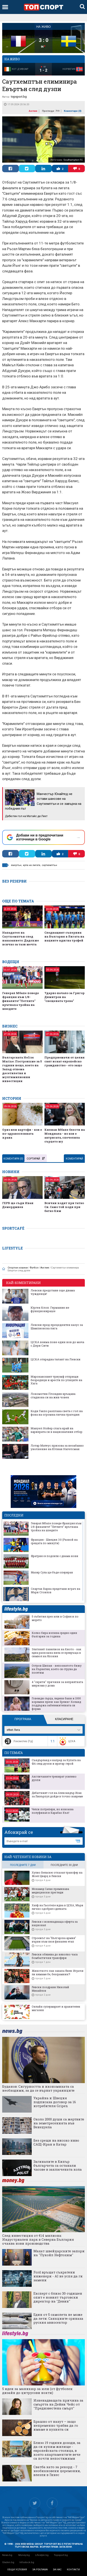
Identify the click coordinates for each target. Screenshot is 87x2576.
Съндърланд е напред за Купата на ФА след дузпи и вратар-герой (56, 1761)
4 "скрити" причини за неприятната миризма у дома (57, 1683)
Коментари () (72, 111)
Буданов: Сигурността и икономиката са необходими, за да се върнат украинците (38, 2088)
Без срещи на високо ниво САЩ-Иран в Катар (56, 2142)
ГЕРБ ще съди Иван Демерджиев (17, 1205)
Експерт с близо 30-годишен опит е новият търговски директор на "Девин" (57, 2297)
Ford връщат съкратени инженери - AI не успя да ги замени (58, 2276)
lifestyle (16, 1609)
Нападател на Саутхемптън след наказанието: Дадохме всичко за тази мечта (20, 938)
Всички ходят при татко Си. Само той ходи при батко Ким (64, 1207)
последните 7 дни (23, 1865)
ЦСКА (66, 1741)
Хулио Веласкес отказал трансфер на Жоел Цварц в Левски (57, 1874)
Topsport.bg (61, 2555)
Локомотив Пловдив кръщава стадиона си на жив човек (53, 1395)
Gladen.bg (8, 2562)
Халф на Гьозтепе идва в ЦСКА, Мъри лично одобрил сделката (57, 1906)
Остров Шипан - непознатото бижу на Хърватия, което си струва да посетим (57, 1669)
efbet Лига (13, 1729)
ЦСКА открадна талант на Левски (55, 1359)
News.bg (7, 2555)
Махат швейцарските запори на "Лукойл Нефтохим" (59, 2253)
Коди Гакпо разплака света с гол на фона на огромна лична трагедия (57, 1412)
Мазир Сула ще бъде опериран (52, 1572)
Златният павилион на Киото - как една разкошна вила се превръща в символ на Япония (56, 1652)
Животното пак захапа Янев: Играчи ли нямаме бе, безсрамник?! (58, 1972)
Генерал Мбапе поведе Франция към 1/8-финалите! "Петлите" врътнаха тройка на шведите (20, 1001)
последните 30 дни (64, 1865)
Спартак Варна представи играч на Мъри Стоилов (55, 1590)
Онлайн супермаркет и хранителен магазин (56, 2008)
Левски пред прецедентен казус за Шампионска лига (57, 1326)
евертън (16, 865)
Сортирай (36, 1158)
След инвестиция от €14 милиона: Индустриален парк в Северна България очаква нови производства (38, 2239)
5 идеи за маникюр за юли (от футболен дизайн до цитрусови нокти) (37, 2391)
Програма (22, 1719)
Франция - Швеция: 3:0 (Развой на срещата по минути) (54, 1541)
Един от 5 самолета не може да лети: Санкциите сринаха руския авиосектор (58, 2318)
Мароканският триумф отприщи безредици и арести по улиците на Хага (56, 1380)
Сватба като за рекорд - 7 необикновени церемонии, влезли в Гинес (57, 2471)
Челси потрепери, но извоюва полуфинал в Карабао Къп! (52, 1810)
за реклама (40, 2569)
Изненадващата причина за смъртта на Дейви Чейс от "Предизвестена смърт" (58, 2404)
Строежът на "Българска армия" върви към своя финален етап (54, 1939)
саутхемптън (49, 865)
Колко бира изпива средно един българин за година (54, 1634)
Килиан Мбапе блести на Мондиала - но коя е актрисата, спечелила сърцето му (64, 1135)
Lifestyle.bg (42, 2555)
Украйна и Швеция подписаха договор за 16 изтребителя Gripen (54, 2102)
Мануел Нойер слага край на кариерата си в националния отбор (56, 1430)
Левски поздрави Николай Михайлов (50, 1988)
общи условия (17, 2569)
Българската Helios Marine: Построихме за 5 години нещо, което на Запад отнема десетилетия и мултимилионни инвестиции (22, 1069)
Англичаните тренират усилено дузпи (54, 1778)
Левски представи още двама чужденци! (53, 1292)
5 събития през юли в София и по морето (55, 1618)
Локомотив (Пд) (18, 1741)
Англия (33, 111)
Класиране (64, 1719)
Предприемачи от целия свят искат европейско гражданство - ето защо (64, 1061)
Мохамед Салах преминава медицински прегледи (50, 1890)
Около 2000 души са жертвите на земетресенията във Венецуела (58, 2123)
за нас (57, 2569)
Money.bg (24, 2555)
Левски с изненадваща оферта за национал (55, 1923)
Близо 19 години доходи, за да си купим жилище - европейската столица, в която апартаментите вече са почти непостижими (56, 2450)
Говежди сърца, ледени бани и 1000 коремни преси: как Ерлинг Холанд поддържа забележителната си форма (56, 1703)
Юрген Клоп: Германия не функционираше (50, 1309)
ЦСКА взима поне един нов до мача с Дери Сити (57, 1343)
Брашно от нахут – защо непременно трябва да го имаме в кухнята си (55, 2425)
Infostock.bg (26, 2562)
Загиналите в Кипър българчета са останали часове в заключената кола (57, 2165)
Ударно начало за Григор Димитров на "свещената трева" (64, 997)
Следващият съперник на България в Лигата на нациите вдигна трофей (64, 936)
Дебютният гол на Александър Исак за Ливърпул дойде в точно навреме (57, 1794)
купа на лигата (31, 865)
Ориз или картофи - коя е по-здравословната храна (22, 1133)
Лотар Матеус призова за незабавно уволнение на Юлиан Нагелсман (57, 1447)
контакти (73, 2569)
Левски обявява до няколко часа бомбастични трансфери (55, 1956)
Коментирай (74, 1158)
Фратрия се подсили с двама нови (54, 1556)
